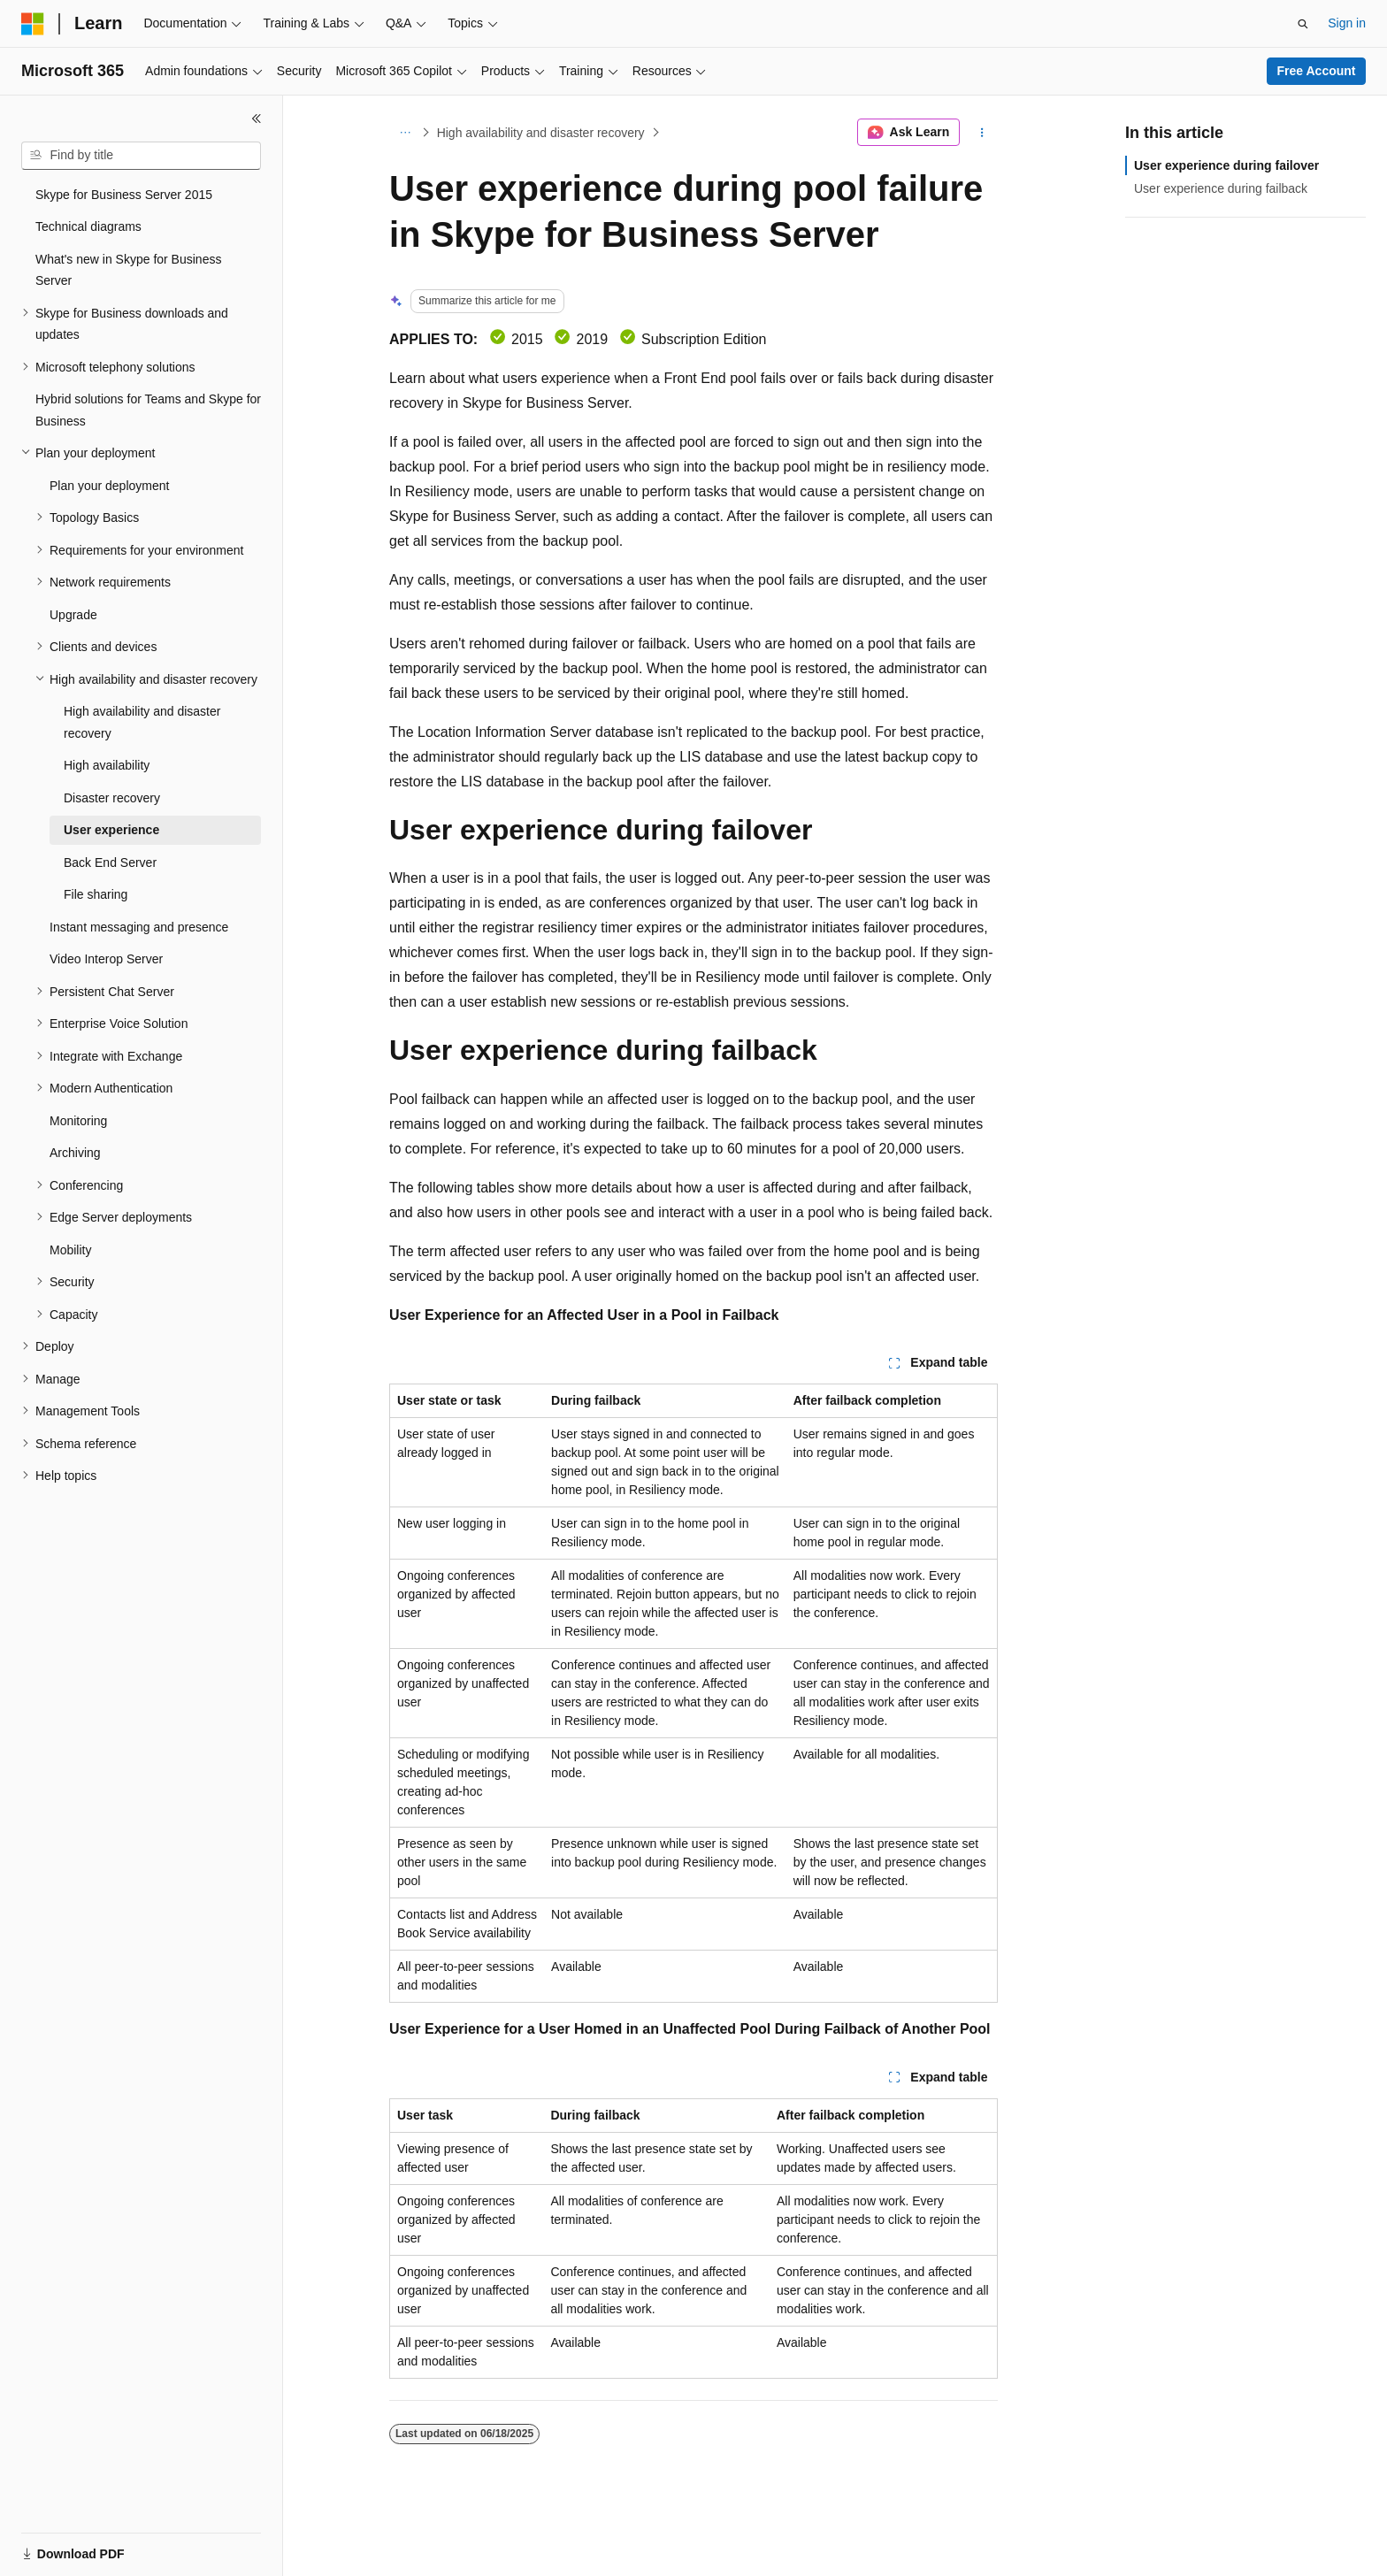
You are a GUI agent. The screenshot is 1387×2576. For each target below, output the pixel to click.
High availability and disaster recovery (541, 133)
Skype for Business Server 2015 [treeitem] (123, 195)
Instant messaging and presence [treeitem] (139, 927)
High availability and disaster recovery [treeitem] (142, 722)
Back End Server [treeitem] (110, 862)
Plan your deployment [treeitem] (109, 486)
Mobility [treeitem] (70, 1250)
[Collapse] (256, 118)
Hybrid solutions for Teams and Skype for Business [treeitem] (148, 410)
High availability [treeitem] (106, 765)
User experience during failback (1220, 188)
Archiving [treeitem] (75, 1153)
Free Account (1316, 71)
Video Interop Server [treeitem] (106, 959)
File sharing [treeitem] (95, 894)
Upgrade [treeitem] (73, 615)
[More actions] (982, 133)
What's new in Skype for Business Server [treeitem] (128, 270)
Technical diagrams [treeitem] (88, 226)
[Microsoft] (32, 23)
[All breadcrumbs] (404, 133)
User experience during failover (1226, 165)
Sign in (1347, 23)
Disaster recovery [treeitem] (112, 798)
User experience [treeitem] (111, 830)
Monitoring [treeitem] (78, 1121)
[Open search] (1303, 24)
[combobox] (141, 156)
